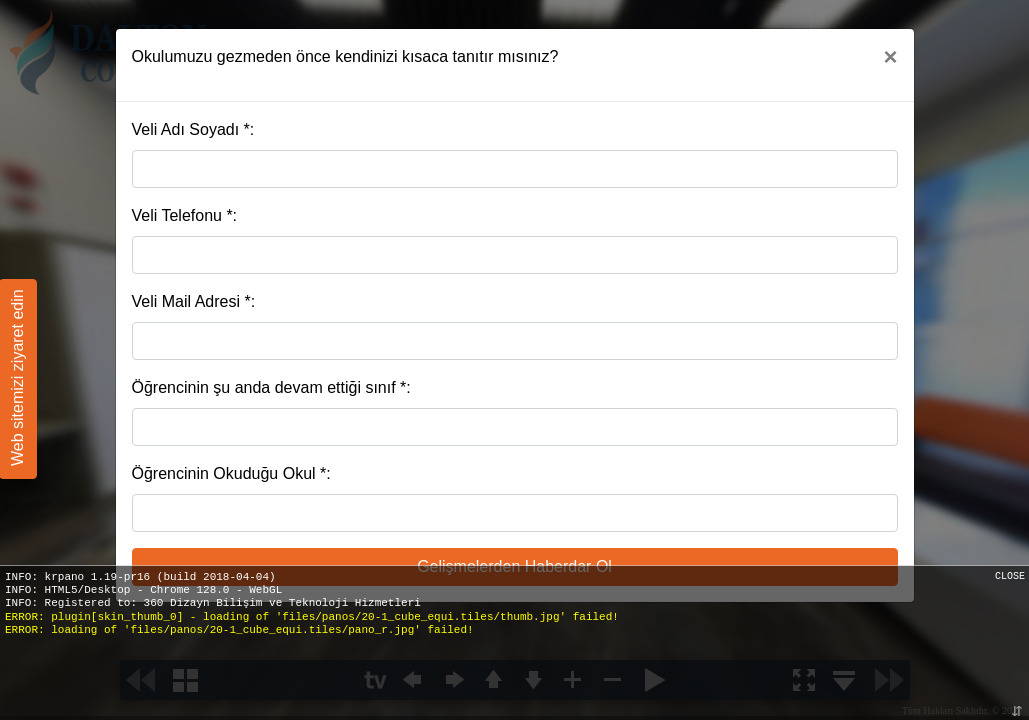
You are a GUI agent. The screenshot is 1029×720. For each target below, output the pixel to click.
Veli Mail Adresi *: (194, 301)
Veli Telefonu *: (185, 215)
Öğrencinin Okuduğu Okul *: (231, 473)
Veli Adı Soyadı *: (193, 129)
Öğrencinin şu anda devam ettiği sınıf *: (271, 387)
